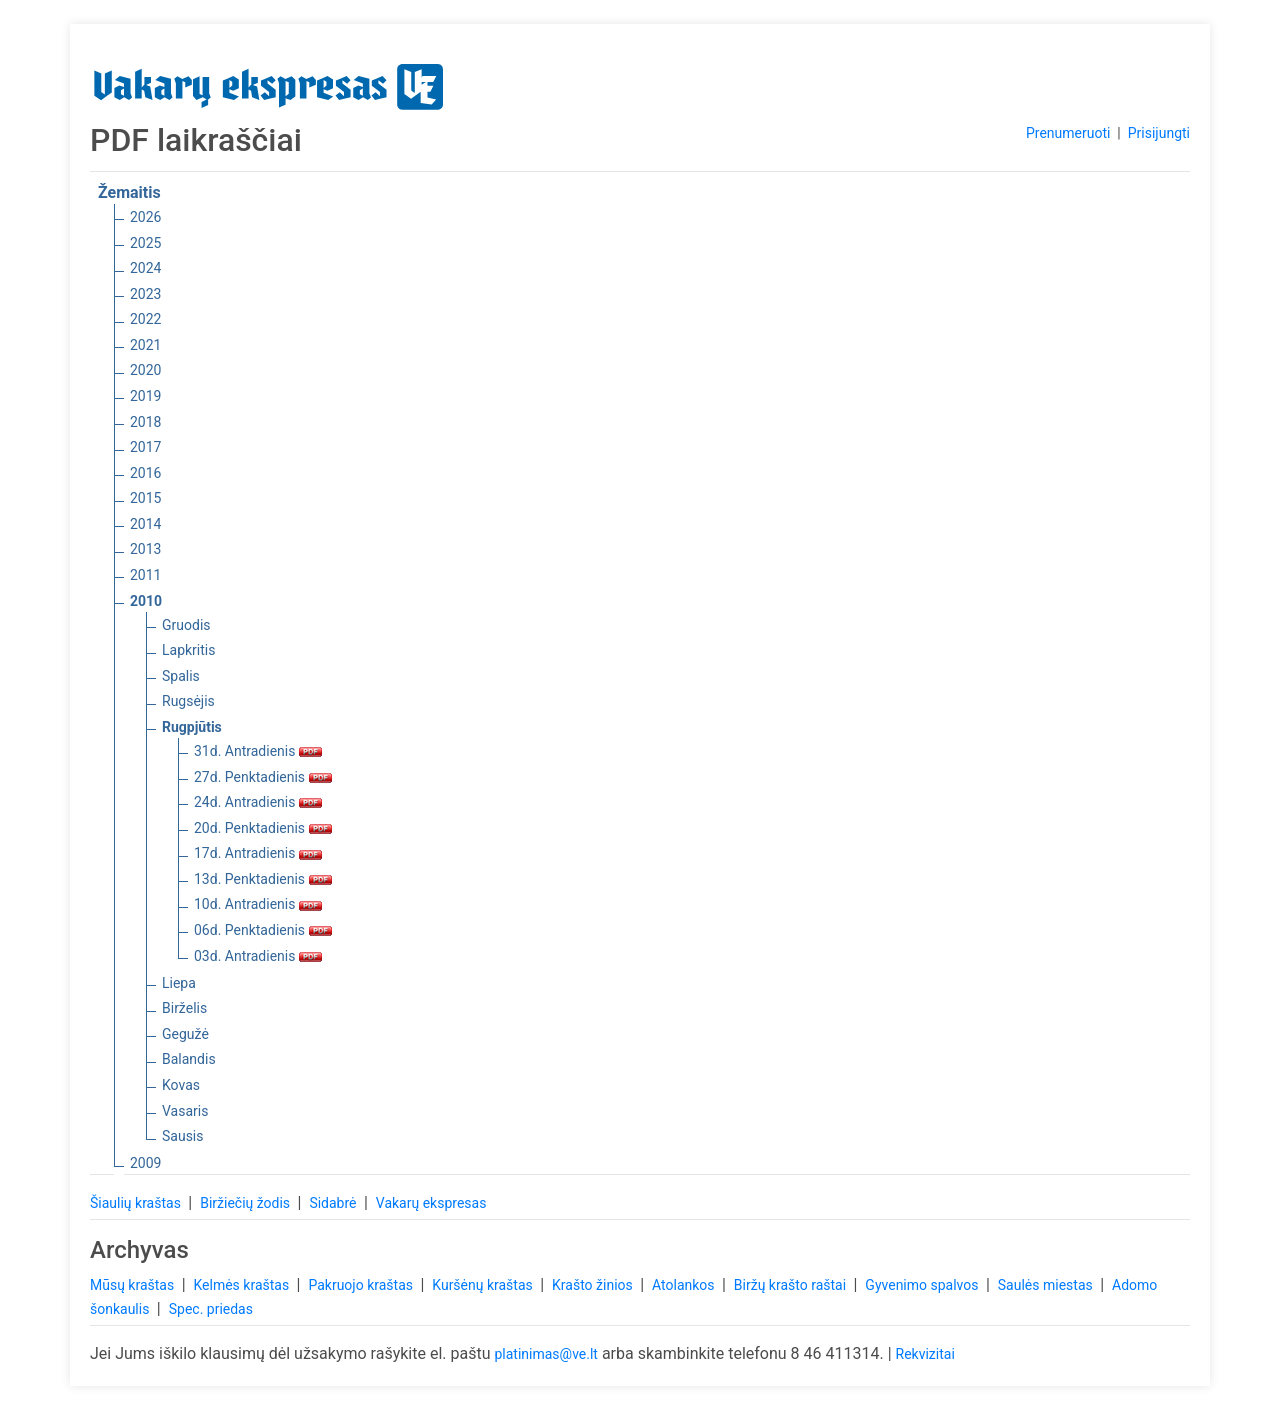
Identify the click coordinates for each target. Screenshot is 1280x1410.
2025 (145, 243)
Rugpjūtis (192, 727)
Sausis (183, 1136)
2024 (145, 268)
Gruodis (186, 625)
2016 (145, 473)
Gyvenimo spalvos (923, 1285)
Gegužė (185, 1034)
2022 (145, 319)
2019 (145, 396)
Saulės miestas (1047, 1285)
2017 (145, 447)
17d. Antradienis (258, 853)
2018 (145, 422)
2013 (145, 549)
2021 (145, 345)
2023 (145, 294)
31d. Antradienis (258, 751)
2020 (145, 370)
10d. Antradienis (258, 904)
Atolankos (685, 1285)
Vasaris (185, 1111)
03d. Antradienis (258, 956)
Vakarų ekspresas (431, 1203)
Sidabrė (334, 1203)
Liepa (179, 983)
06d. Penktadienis (263, 930)
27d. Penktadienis (263, 777)
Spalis (181, 676)
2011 (145, 575)
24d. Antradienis (258, 802)
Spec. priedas (211, 1309)
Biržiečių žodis (246, 1203)
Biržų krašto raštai (792, 1285)
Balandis (189, 1059)
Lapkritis (188, 650)
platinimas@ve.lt (545, 1354)
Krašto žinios (594, 1285)
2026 (145, 217)
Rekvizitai (925, 1354)
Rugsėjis (188, 701)
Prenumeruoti (1068, 133)
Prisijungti (1159, 133)
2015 (145, 498)
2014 (145, 524)
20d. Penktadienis (263, 828)
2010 (146, 601)
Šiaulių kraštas (137, 1203)
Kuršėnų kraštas (484, 1285)
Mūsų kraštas (134, 1285)
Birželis (184, 1008)
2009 (145, 1163)
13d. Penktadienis (263, 879)
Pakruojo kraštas (362, 1285)
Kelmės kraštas (242, 1285)
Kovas (181, 1085)
